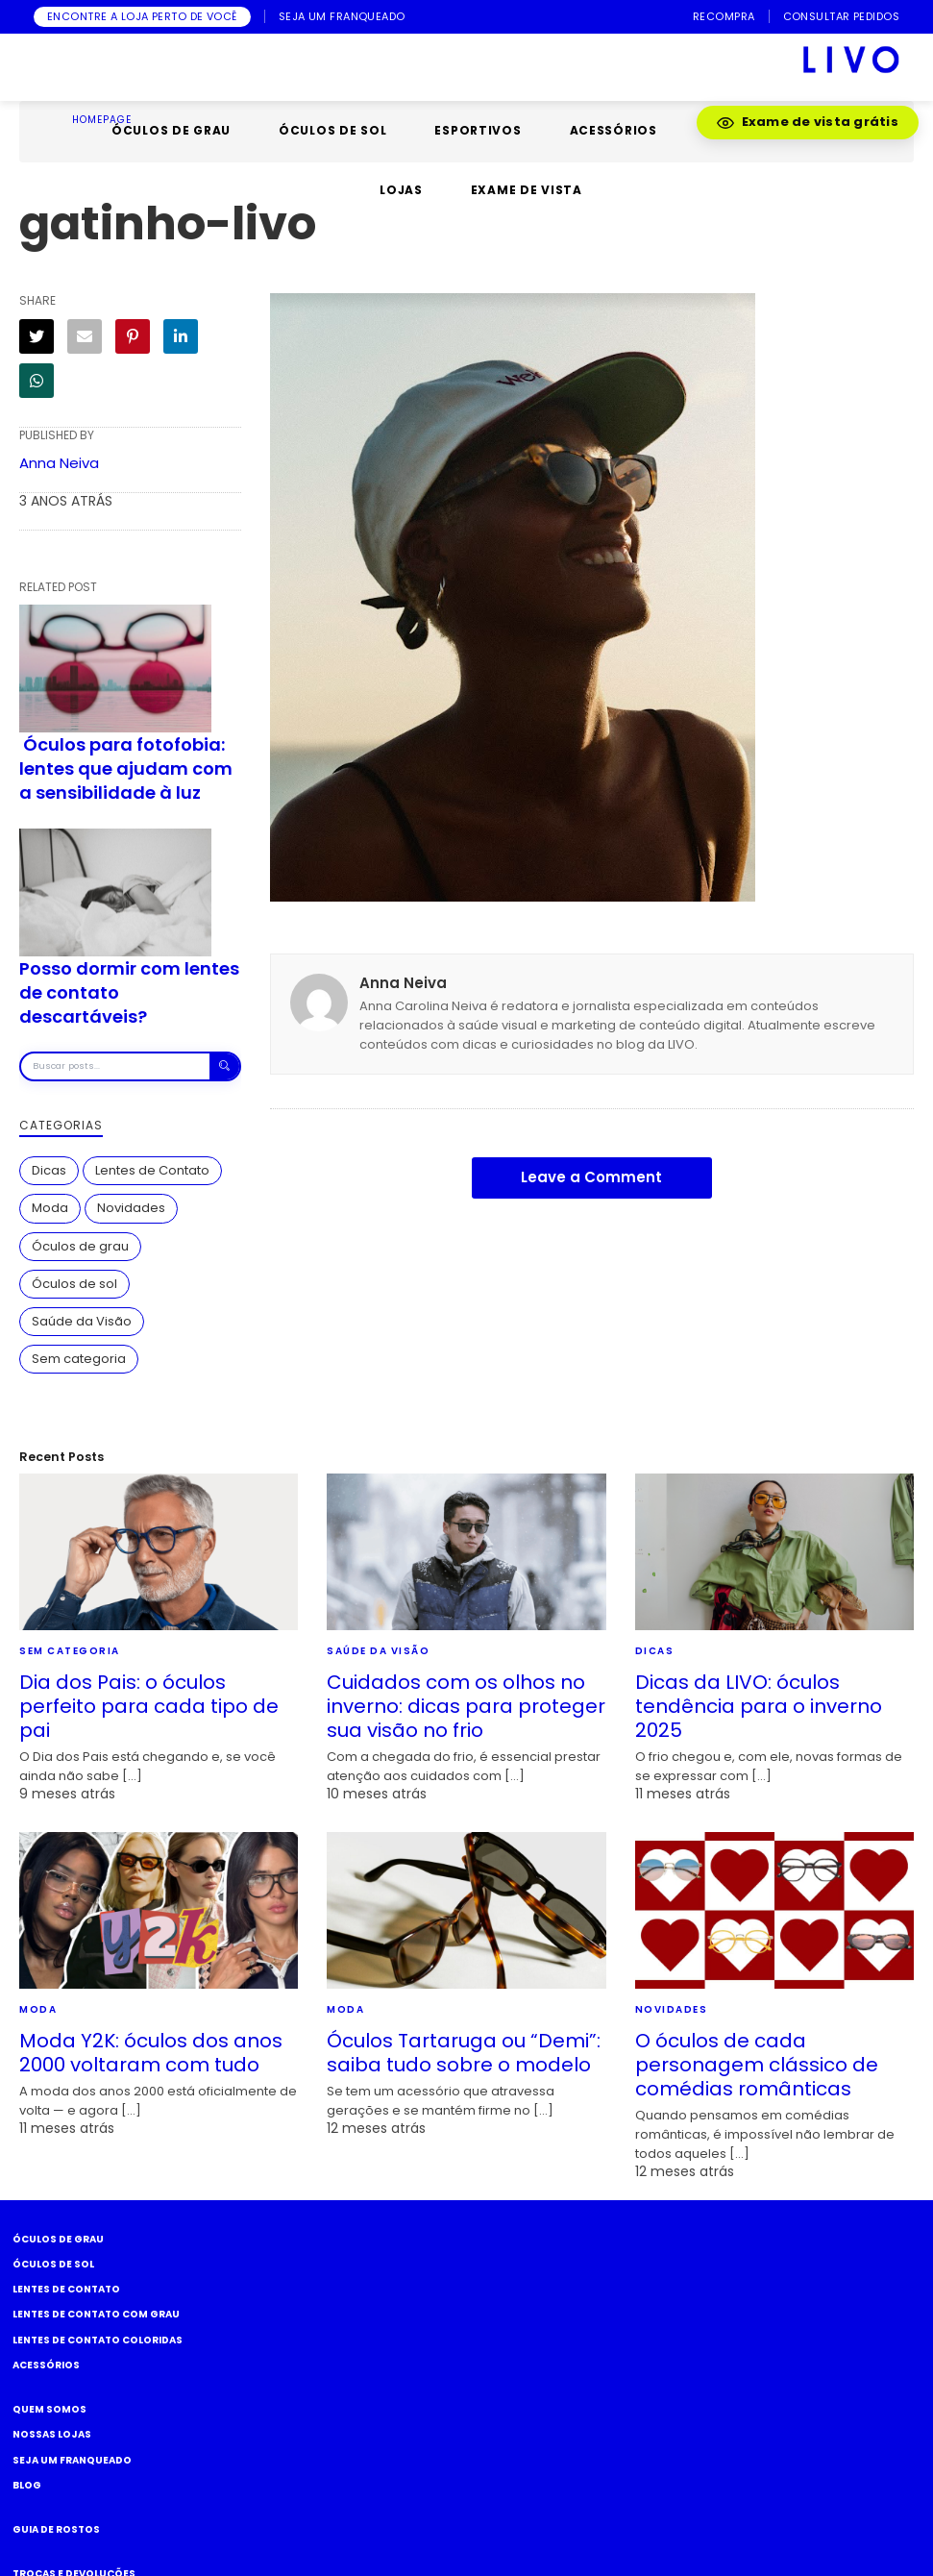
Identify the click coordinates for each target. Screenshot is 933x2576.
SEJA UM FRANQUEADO (342, 17)
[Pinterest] (132, 336)
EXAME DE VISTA (526, 190)
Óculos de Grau (58, 2239)
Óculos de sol (74, 1284)
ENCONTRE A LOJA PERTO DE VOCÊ (142, 16)
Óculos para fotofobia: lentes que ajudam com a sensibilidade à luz (126, 768)
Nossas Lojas (51, 2434)
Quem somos (49, 2409)
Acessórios (46, 2365)
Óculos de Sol (53, 2264)
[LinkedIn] (180, 336)
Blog (26, 2485)
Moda (50, 1208)
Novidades (131, 1208)
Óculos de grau (80, 1246)
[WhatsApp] (36, 380)
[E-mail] (84, 336)
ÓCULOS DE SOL (332, 130)
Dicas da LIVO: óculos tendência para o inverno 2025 (758, 1706)
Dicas (49, 1170)
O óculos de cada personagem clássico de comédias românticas (756, 2064)
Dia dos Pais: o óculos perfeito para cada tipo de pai (149, 1706)
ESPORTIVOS (477, 130)
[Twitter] (36, 336)
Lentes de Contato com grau (96, 2314)
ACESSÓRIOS (613, 130)
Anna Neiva (59, 463)
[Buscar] (224, 1066)
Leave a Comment (591, 1177)
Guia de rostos (56, 2529)
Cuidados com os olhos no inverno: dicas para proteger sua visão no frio (466, 1706)
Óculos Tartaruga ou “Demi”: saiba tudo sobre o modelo (464, 2052)
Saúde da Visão (82, 1321)
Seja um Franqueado (72, 2460)
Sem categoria (79, 1359)
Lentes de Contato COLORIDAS (97, 2340)
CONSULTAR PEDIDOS (841, 17)
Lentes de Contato (152, 1170)
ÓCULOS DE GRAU (171, 130)
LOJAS (401, 190)
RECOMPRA (724, 17)
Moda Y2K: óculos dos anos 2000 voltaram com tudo (150, 2052)
